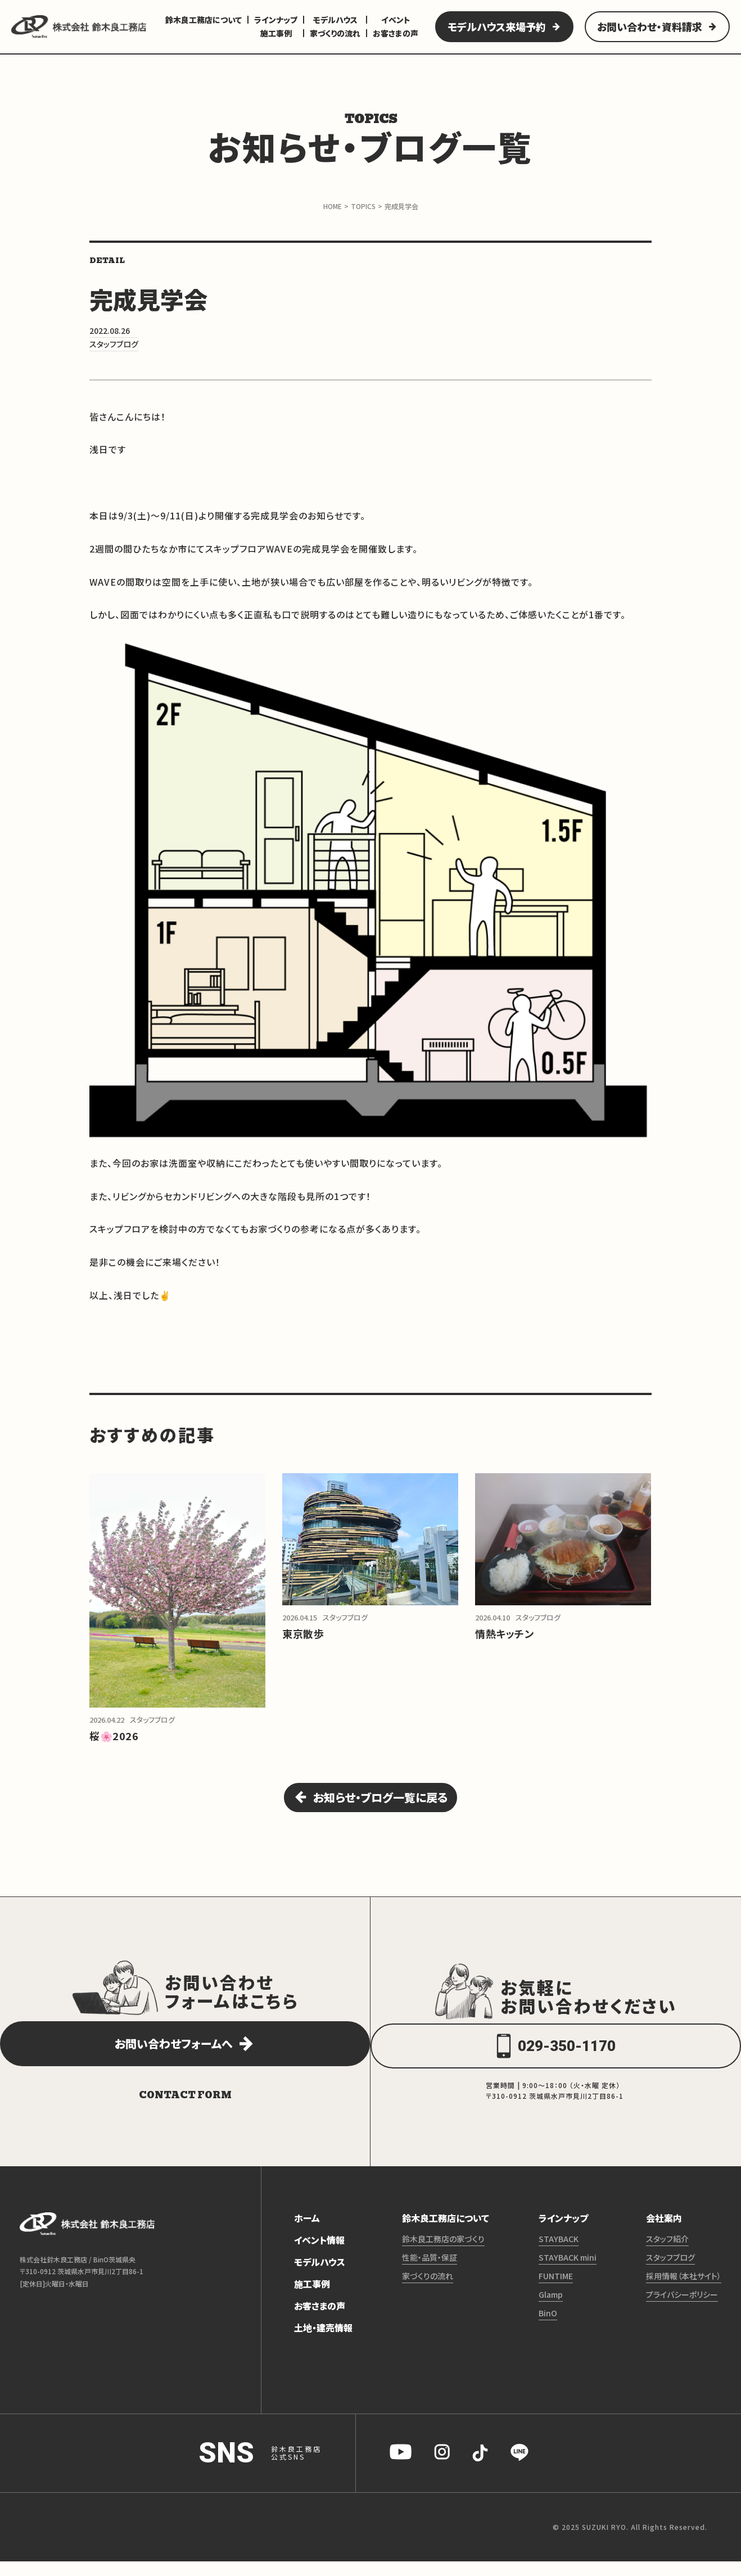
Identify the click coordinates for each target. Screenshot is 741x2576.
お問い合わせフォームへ (173, 2058)
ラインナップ (275, 20)
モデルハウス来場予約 (497, 26)
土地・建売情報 (323, 2342)
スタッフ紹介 (667, 2253)
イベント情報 (319, 2254)
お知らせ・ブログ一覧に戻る (381, 1805)
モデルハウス (335, 20)
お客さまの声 (395, 33)
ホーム (307, 2232)
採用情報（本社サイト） (683, 2290)
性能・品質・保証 (429, 2272)
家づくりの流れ (335, 33)
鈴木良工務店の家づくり (443, 2253)
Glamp (551, 2309)
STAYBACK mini (568, 2272)
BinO (548, 2327)
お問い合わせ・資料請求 (649, 26)
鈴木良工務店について (203, 20)
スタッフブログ (670, 2272)
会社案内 (664, 2232)
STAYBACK (559, 2253)
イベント (395, 20)
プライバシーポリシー (682, 2309)
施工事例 (276, 33)
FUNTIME (556, 2290)
